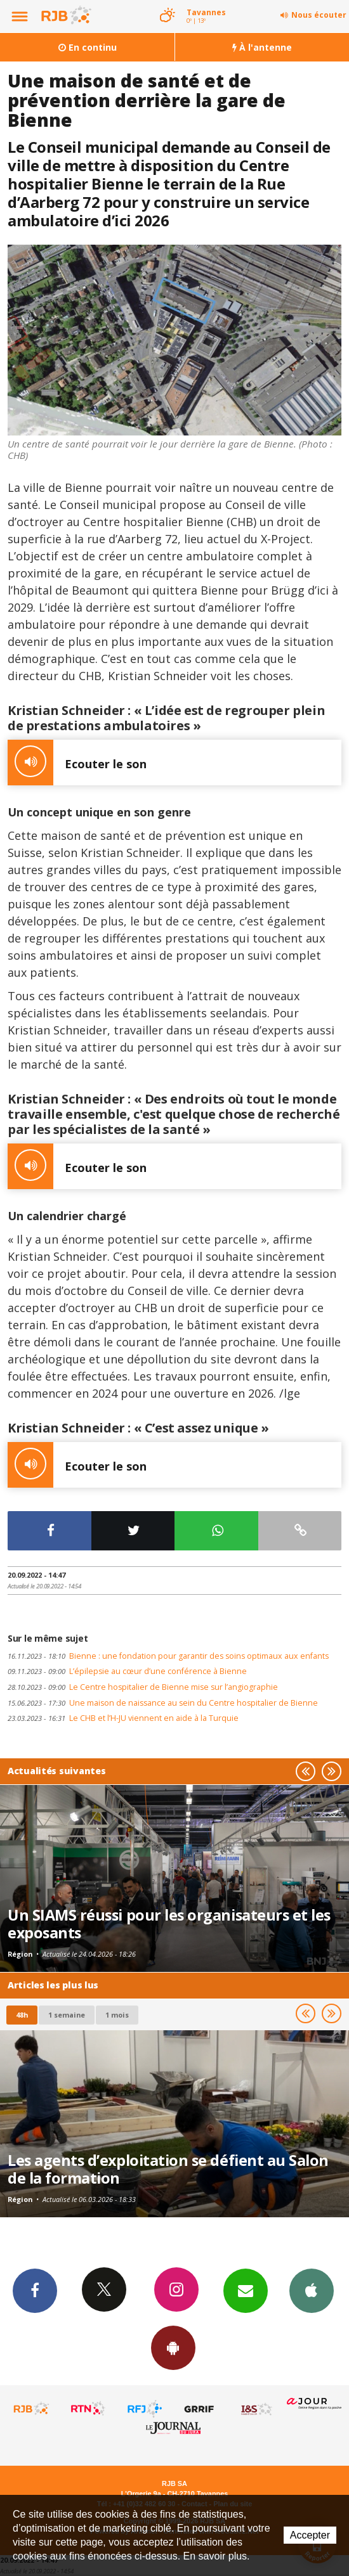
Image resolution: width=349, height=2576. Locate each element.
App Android (173, 2347)
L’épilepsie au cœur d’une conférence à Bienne (127, 1671)
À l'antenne (262, 47)
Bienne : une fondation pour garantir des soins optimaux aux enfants (168, 1656)
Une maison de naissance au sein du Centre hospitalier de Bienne (163, 1702)
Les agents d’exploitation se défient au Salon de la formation (168, 2169)
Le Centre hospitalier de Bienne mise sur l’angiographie (143, 1687)
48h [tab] (22, 2014)
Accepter (310, 2535)
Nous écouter (318, 15)
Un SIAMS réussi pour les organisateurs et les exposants (169, 1924)
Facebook (35, 2290)
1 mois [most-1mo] (117, 2014)
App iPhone (311, 2290)
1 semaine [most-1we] (66, 2014)
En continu (87, 47)
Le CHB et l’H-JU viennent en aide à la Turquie (123, 1718)
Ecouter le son (77, 762)
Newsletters (245, 2290)
